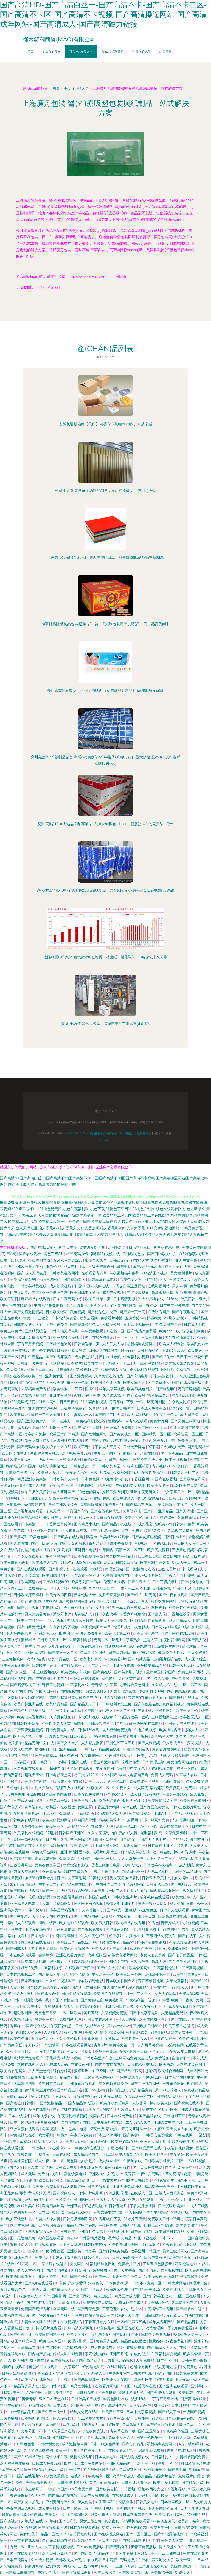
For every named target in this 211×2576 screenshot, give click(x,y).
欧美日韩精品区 (55, 1575)
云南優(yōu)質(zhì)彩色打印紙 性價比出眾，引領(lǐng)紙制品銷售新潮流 (105, 557)
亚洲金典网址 (11, 1646)
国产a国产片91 (12, 2167)
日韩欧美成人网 (185, 1485)
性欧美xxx (163, 1524)
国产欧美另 (136, 1395)
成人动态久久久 (138, 2122)
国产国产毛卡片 (153, 1839)
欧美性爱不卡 (95, 1363)
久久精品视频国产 (61, 1981)
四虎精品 (195, 2084)
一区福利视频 (51, 1968)
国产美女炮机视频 (129, 1672)
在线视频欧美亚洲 (194, 1254)
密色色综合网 (81, 1839)
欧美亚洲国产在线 (96, 1498)
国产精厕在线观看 (25, 1891)
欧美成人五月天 (50, 1472)
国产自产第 (68, 2521)
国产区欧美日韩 (41, 1691)
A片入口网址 (126, 2019)
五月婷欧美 (110, 2425)
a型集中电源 (77, 2129)
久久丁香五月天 (19, 2051)
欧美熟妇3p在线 (124, 2141)
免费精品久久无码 (112, 1813)
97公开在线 (196, 2515)
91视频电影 (181, 2212)
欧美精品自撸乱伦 (188, 1974)
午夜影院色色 (91, 2167)
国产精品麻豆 (26, 2341)
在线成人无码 (102, 1826)
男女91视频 (41, 2096)
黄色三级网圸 (85, 1801)
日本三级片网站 (108, 2135)
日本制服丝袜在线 (108, 2122)
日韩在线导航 (110, 1357)
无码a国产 (22, 1762)
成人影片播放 (75, 1267)
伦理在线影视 (114, 1582)
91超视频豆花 (87, 1369)
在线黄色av (23, 2437)
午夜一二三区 (112, 2566)
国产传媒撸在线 (147, 1704)
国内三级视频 (104, 1858)
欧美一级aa (185, 2560)
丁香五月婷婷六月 (100, 2322)
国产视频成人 (64, 2193)
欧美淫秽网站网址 (36, 1781)
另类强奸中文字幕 (108, 2212)
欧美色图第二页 (118, 1633)
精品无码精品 (190, 1601)
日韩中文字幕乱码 (72, 1878)
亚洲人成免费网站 (127, 2186)
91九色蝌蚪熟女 (115, 1479)
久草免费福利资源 (176, 2174)
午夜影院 (177, 2154)
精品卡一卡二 (119, 1363)
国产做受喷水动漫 (112, 1646)
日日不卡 (184, 1357)
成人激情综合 (74, 2186)
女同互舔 (85, 1807)
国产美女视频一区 (124, 1434)
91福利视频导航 (161, 1768)
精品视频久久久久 (49, 2141)
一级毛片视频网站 (81, 1485)
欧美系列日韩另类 (86, 1582)
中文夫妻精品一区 (78, 1415)
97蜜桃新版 (85, 1813)
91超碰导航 (55, 1768)
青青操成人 (170, 1923)
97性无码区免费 (87, 1395)
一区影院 (202, 2135)
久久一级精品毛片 (21, 2412)
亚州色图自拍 (117, 1961)
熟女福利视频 (193, 1891)
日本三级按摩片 (166, 1582)
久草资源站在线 (114, 1369)
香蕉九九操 (181, 1678)
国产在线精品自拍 (77, 2572)
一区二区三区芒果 (131, 1710)
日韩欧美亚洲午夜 (98, 2058)
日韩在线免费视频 (142, 2064)
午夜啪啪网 (105, 1768)
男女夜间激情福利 (125, 1878)
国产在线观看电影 (182, 1691)
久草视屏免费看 (180, 1530)
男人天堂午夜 (125, 2270)
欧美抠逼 (195, 1350)
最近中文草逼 (29, 1575)
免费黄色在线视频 (196, 1247)
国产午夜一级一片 (53, 2412)
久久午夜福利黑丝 (151, 2006)
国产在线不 (187, 1936)
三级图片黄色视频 (43, 2077)
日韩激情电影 (69, 2302)
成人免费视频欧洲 (127, 2470)
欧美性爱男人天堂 (57, 1723)
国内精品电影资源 (50, 2051)
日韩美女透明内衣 (29, 1324)
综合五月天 (139, 1601)
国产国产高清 (85, 2553)
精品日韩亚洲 (133, 1871)
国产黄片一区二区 (109, 1891)
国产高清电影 (137, 1376)
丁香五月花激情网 (104, 1530)
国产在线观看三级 (187, 1382)
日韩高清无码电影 (64, 1331)
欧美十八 (102, 2277)
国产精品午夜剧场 (145, 2289)
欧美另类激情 (187, 2225)
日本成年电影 (106, 2457)
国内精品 (53, 2425)
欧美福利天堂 (162, 1736)
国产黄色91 (115, 1505)
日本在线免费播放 (89, 1794)
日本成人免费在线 (152, 1408)
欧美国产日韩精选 (64, 1434)
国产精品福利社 (89, 2006)
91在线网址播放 (96, 2470)
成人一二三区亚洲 (135, 1588)
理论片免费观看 (180, 2328)
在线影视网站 (159, 1286)
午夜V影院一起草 (133, 2051)
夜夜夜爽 (111, 2521)
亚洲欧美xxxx (46, 1633)
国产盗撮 (13, 2103)
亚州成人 (196, 2199)
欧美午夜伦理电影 (115, 2103)
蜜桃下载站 (188, 2244)
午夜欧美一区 (103, 1974)
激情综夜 (200, 1402)
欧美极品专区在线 (57, 1447)
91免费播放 (16, 2077)
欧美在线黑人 (123, 1498)
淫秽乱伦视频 (48, 2572)
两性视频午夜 (57, 2457)
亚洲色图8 (74, 2373)
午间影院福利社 (65, 1936)
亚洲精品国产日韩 (74, 1749)
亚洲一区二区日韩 (187, 1871)
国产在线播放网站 (180, 1337)
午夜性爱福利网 (155, 1472)
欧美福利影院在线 (91, 1421)
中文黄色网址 (82, 2064)
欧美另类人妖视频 (76, 1672)
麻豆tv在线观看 (175, 1794)
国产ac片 (33, 1987)
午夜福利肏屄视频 (64, 1627)
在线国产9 (82, 2096)
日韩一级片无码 (182, 1665)
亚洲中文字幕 (186, 1260)
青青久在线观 (136, 1421)
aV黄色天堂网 (82, 2489)
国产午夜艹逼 (21, 2334)
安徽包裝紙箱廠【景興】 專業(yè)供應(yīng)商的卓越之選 (105, 424)
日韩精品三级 (140, 1247)
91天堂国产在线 (62, 2431)
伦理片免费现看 (89, 1633)
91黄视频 (128, 2489)
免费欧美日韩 (159, 2219)
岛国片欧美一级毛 (134, 1717)
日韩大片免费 (184, 1524)
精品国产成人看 (127, 2296)
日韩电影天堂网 (59, 1775)
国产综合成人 (37, 2026)
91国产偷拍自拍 (65, 2000)
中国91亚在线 (146, 2238)
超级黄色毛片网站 (123, 1955)
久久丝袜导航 (161, 1260)
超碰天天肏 (34, 1775)
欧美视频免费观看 (77, 1453)
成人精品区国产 (86, 2154)
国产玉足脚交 (149, 2431)
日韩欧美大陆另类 (71, 2560)
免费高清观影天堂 (194, 1994)
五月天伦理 (99, 2141)
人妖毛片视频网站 (57, 1903)
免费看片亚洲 (129, 2264)
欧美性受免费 (87, 2405)
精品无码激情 (77, 1254)
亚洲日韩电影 (85, 1550)
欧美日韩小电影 (52, 2180)
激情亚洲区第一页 (188, 2334)
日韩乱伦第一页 (157, 1974)
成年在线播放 (140, 1646)
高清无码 (159, 1961)
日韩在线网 (184, 2135)
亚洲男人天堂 (11, 1910)
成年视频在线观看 (155, 1897)
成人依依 (177, 1903)
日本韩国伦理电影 (36, 2418)
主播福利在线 (137, 1891)
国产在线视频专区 (41, 2302)
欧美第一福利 (189, 2521)
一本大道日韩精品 (131, 1608)
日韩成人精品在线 (90, 2026)
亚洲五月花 (119, 2354)
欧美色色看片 (40, 1537)
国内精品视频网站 (165, 1891)
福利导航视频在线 (106, 1254)
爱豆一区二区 (127, 1826)
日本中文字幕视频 (141, 2412)
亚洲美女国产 (56, 1376)
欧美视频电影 (148, 2495)
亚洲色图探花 (172, 1781)
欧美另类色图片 (140, 1389)
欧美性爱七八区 (135, 2039)
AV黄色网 (34, 2392)
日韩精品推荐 (148, 1350)
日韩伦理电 (188, 1569)
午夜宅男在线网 (59, 1556)
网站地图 (68, 1184)
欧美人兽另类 (105, 2572)
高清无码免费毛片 (29, 2058)
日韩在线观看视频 (85, 2527)
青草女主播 (68, 1247)
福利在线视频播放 (184, 2277)
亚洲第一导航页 (46, 1530)
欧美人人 (99, 1948)
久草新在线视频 (109, 1517)
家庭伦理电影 (96, 2354)
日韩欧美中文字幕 (64, 1479)
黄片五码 (32, 1646)
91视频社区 (16, 1498)
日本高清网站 (42, 1369)
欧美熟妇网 (114, 2000)
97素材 (178, 2219)
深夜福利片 (72, 2425)
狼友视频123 (137, 2527)
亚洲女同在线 (134, 1846)
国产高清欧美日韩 (25, 1685)
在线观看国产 (159, 1312)
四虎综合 (67, 1633)
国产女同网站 (80, 2296)
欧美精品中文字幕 (131, 1768)
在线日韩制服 (134, 2540)
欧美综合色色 (158, 2302)
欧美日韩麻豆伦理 (57, 2553)
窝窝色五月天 (46, 2013)
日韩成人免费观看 (47, 2463)
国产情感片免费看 (142, 1331)
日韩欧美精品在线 (32, 1286)
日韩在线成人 (17, 2096)
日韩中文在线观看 (175, 1910)
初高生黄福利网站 (64, 1498)
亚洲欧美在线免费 (127, 2277)
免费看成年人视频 (134, 1736)
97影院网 (56, 1485)
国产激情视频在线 (134, 2572)
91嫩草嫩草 (34, 1910)
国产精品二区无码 (110, 1415)
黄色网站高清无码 (104, 2482)
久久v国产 (109, 1775)
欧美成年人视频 (45, 1562)
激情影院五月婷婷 (40, 2090)
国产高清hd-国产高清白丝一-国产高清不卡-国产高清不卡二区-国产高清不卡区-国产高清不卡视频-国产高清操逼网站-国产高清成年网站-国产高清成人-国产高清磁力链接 (103, 14)
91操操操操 (63, 1550)
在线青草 (110, 1717)
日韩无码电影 (130, 2225)
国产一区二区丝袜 (17, 2470)
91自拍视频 (27, 2180)
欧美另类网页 (158, 1550)
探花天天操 (105, 1620)
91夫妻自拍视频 (94, 1402)
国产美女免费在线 (148, 2167)
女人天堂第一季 (131, 1858)
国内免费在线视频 (76, 1994)
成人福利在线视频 (144, 1369)
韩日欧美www (186, 1543)
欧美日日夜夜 (182, 2000)
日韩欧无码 (119, 1260)
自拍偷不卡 (181, 2058)
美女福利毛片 (181, 1273)
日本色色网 (90, 1479)
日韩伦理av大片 (97, 2257)
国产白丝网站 (119, 1460)
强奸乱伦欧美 (137, 2032)
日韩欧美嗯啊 (57, 1312)
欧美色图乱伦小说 (193, 2039)
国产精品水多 (192, 2482)
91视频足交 (143, 1524)
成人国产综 (189, 1415)
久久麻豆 (157, 2129)
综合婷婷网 (62, 2071)
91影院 (27, 2000)
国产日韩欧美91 (34, 2148)
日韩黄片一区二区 (185, 1472)
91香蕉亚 (169, 2244)
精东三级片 (103, 2296)
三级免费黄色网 (101, 1267)
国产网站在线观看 (180, 1633)
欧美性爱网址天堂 (28, 1736)
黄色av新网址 (95, 1460)
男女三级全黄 (91, 2521)
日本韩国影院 (57, 1839)
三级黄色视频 (183, 1550)
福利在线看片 (17, 1936)
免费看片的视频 (191, 2476)
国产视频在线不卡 (189, 2103)
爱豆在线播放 (39, 2109)
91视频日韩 (10, 2000)
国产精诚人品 (139, 1659)
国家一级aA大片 (44, 1543)
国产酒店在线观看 (154, 2566)
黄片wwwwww (119, 2026)
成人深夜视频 (78, 2180)
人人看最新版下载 (15, 2328)
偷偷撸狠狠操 (11, 1743)
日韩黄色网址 (173, 2084)
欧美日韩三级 (173, 1498)
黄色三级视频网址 (76, 2212)
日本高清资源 (124, 1299)
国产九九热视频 (184, 1813)
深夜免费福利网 (179, 2341)
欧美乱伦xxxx (198, 1344)
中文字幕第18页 (91, 1910)
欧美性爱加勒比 (15, 1453)
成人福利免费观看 (117, 1730)
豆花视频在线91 (100, 1286)
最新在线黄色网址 (191, 2064)
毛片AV (136, 2309)
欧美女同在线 (134, 1382)
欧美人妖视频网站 (57, 1820)
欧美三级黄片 (11, 1331)
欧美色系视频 (57, 2476)
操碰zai (92, 1537)
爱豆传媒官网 (46, 1858)
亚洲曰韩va (51, 2386)
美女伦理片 (29, 2534)
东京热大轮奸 (179, 1402)
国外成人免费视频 (176, 1369)
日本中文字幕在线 (175, 1305)
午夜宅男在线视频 (17, 1305)
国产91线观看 (99, 2186)
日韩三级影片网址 (187, 1807)
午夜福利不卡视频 (159, 2309)
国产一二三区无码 (46, 1415)
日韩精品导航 (28, 2347)
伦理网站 (106, 1485)
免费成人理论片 (121, 2437)
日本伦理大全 (85, 1595)
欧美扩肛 (7, 1569)
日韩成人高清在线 (68, 1781)
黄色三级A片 (54, 1254)
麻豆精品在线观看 (36, 1299)
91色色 (60, 2283)
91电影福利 (52, 1608)
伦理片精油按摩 (38, 1929)
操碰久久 (87, 2199)
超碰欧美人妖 (161, 2103)
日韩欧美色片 (133, 1254)
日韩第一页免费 (30, 1363)
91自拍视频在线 (70, 1691)
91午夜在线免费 (164, 1415)
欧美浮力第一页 (122, 2045)
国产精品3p (178, 1839)
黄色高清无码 (39, 2193)
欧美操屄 (167, 2064)
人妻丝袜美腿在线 (36, 2322)
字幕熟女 (134, 1640)
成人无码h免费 (33, 2174)
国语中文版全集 (121, 2502)
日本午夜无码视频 (68, 1299)
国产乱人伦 (157, 1614)
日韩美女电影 (141, 2373)
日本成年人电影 (34, 1961)
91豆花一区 (26, 2264)
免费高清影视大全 (40, 2482)
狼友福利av (183, 1878)
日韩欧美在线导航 (25, 1820)
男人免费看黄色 (38, 1614)
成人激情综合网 (75, 2444)
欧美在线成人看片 (154, 2019)
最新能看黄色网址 (134, 1685)
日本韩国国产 (64, 1942)
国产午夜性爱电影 (184, 1961)
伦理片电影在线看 (36, 1550)
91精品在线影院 (38, 2405)
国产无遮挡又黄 (23, 2238)
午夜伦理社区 (53, 2251)
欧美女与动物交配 (100, 2109)
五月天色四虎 (42, 2039)
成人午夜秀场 (113, 1292)
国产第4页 (19, 1537)
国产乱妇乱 (19, 1710)
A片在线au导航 (191, 2444)
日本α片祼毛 (49, 2212)
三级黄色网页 (180, 1279)
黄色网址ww (119, 2373)
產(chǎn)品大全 (81, 51)
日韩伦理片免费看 (47, 2328)
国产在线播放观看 (31, 1569)
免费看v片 (118, 1659)
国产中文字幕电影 (144, 2013)
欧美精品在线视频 (131, 1923)
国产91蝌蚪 (164, 2373)
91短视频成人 (100, 2270)
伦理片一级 (198, 2283)
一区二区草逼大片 (89, 2418)
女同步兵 (97, 2116)
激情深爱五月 (35, 1505)
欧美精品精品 (57, 1704)
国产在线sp (180, 2019)
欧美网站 (20, 2360)
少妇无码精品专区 (38, 2199)
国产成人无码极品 (32, 1273)
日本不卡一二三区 (161, 1858)
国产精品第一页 (72, 1665)
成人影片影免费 (70, 2354)
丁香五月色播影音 (158, 2264)
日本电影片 (40, 1936)
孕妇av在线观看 (141, 2199)
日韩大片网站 (175, 2283)
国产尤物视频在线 (134, 2457)
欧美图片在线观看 (106, 1382)
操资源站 (116, 2032)
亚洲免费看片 (163, 2180)
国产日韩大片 (17, 1948)
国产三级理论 (194, 1556)
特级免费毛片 (190, 2425)
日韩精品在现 (89, 1730)
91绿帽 (131, 2566)
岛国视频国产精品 (96, 1627)
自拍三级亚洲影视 (159, 2225)
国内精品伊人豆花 (83, 2103)
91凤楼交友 (20, 1543)
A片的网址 (136, 1884)
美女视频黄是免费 (113, 2084)
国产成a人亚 (16, 1672)
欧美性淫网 (155, 2328)
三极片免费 (140, 1961)
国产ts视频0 (165, 1389)
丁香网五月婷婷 (59, 1524)
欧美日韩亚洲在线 (29, 1704)
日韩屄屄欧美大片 (173, 2206)
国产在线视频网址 (106, 1511)
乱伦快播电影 (75, 2174)
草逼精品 (189, 2167)
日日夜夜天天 (81, 1736)
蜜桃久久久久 (96, 1260)
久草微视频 (157, 1608)
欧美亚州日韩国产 (145, 2251)
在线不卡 (78, 2476)
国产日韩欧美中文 (162, 1254)
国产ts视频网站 (87, 1916)
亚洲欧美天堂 (144, 1916)
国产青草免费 (89, 2309)
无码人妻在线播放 (122, 1305)
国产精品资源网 (130, 2071)
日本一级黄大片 (105, 2180)
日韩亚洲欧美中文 (157, 1878)
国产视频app (181, 1884)
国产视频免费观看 (29, 1511)
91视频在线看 (179, 1614)
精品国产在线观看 (152, 1620)
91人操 (157, 2418)
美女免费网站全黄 (182, 1762)
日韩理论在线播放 (157, 2135)
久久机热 (39, 2495)
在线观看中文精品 (88, 1569)
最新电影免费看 (152, 2450)
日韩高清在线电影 (103, 1279)
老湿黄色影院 (117, 1929)
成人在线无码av (56, 1987)
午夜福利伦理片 (166, 1968)
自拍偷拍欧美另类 (100, 2315)
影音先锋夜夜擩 (181, 2141)
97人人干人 (182, 1562)
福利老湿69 (101, 2334)
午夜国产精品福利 (120, 1755)
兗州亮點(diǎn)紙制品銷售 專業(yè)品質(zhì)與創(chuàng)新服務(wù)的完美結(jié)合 (105, 824)
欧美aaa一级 (170, 1331)
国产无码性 (185, 1511)
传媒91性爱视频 (152, 1691)
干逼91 (79, 1286)
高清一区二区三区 (130, 1550)
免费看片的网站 (93, 1653)
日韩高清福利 (162, 1376)
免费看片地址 (17, 1369)
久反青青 (128, 2174)
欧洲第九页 (117, 1247)
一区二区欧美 (70, 2013)
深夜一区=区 (168, 2463)
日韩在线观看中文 (136, 2482)
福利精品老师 (158, 1395)
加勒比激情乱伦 (23, 1884)
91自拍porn (121, 1723)
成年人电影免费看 (134, 1775)
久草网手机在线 (185, 2302)
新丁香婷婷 (148, 1305)
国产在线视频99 (30, 2476)
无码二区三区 (158, 1871)
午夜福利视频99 (23, 1279)
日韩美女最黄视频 (156, 2334)
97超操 (51, 1833)
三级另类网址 (21, 1865)
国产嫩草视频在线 (57, 2540)
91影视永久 (122, 1788)
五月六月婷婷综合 (68, 1260)
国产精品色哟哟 (59, 1344)
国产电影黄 (177, 2470)
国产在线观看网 (44, 2244)
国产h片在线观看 (39, 2283)
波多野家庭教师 (111, 1595)
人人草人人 (199, 1846)
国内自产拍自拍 (41, 2354)
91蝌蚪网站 (48, 1402)
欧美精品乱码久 (13, 2071)
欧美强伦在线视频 (108, 1994)
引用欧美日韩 (118, 2148)
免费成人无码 (162, 1775)
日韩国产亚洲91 (72, 1833)
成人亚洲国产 (64, 1492)
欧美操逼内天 (170, 1730)
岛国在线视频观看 (29, 1839)
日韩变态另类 (140, 2405)
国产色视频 (9, 2521)
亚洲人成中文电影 (168, 2122)
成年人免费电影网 (29, 1826)
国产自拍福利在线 (179, 2418)
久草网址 (96, 1408)
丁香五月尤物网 (107, 1807)
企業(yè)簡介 (52, 51)
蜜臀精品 (28, 1640)
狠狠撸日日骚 (46, 1749)
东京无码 (53, 1511)
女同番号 (14, 1505)
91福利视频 (98, 1878)
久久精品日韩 (21, 2019)
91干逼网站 (55, 1363)
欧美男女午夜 (182, 2032)
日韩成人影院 (195, 1324)
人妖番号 (140, 2103)
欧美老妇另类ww (94, 1659)
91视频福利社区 (75, 2515)
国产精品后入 (155, 1279)
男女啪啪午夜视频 (173, 1505)
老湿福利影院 (151, 1833)
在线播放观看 (138, 1292)
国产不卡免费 (81, 2277)
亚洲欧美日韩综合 (148, 2026)
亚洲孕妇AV (200, 2386)
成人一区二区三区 (187, 1685)
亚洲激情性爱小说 (75, 1852)
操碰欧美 (154, 1318)
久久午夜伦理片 (69, 2039)
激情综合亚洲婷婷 (40, 1878)
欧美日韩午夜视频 (184, 1608)
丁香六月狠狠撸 (132, 1614)
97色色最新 (106, 2328)
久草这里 (112, 2039)
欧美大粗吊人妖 (185, 1897)
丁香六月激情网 (143, 2206)
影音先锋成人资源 (49, 2373)
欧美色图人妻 (131, 1279)
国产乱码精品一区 (79, 1517)
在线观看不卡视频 (59, 2006)
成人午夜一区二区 (50, 2161)
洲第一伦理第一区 (151, 2437)
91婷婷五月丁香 (162, 1440)
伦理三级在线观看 (71, 1788)
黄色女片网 (159, 1421)
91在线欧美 (51, 2347)
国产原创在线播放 (184, 1698)
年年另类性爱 (92, 1331)
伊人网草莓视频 (150, 2045)
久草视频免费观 (114, 2013)
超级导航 (25, 2154)
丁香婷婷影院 (17, 2495)
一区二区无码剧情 (151, 1402)
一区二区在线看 (188, 2296)
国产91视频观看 (59, 1357)
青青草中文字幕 (104, 1685)
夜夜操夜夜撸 (81, 1846)
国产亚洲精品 (172, 1453)
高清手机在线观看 (136, 2521)
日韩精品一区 (78, 1826)
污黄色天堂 (37, 2289)
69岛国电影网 (55, 2296)
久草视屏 (66, 1813)
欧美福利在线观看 (155, 1562)
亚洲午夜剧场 (106, 2051)
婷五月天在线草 (178, 1267)
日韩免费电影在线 (61, 1730)
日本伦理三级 (153, 1762)
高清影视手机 (162, 1292)
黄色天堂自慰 (129, 1678)
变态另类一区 (113, 2527)
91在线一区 (115, 1331)
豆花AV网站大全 (151, 2489)
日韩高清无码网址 (79, 2328)
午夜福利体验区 (176, 2431)
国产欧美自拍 (106, 2489)
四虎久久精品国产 (175, 1755)
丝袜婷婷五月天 (93, 2450)
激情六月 (197, 1839)
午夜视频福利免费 (124, 1273)
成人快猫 (37, 2360)
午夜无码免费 (81, 2135)
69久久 (181, 1376)
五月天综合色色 (13, 2289)
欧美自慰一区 (161, 2527)
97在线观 (28, 2527)
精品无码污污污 (23, 1402)
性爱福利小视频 (136, 1357)
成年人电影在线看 (56, 1646)
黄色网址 (109, 1678)
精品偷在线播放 (133, 2341)
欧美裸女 (34, 2006)
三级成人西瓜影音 (121, 1427)
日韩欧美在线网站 (64, 1273)
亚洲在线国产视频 (131, 2508)
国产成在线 (118, 1948)
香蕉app (17, 2026)
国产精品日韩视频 (192, 2322)
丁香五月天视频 (30, 1344)
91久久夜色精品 (93, 1936)
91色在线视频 (146, 1730)
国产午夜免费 (57, 1324)
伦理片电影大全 (105, 1852)
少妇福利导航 (39, 1260)
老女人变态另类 (153, 1955)
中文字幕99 (70, 2367)
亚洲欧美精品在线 (152, 1665)
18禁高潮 (42, 2437)
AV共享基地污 (176, 1318)
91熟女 (173, 1299)
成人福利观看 (138, 1415)
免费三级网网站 (191, 1672)
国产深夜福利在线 (86, 1575)
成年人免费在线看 (85, 2412)
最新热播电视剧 (15, 2515)
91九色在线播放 (73, 1562)
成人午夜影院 (49, 2508)
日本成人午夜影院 (136, 1852)
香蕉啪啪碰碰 (91, 1505)
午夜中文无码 (148, 2174)
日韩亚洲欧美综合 (63, 1505)
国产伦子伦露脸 (181, 1955)
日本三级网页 (32, 2489)
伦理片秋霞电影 (51, 1601)
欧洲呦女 (74, 2206)
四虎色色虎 (148, 1910)
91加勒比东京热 (123, 1691)
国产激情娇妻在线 (141, 1569)
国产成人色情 (48, 1994)
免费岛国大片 (133, 2425)
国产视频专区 (74, 1279)
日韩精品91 (86, 2392)
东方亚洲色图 (78, 1382)
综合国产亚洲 (85, 1820)
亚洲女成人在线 (179, 2129)
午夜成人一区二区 (140, 2096)
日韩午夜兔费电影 (95, 2495)
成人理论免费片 (104, 2347)
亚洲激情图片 (114, 1987)
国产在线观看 (30, 1254)
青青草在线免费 (166, 1247)
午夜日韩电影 (61, 2026)
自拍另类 (14, 1653)
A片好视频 (190, 1923)
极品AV (200, 1562)
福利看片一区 (25, 2212)
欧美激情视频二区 (118, 1575)
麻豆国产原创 (21, 1382)
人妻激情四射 (25, 2084)
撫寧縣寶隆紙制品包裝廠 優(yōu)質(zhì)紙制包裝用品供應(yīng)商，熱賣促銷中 (105, 624)
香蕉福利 (201, 1369)
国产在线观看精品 (25, 2553)
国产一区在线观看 (57, 1891)
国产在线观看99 (56, 1582)
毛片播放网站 (48, 2122)
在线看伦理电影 (113, 1698)
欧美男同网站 (21, 1460)
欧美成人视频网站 (32, 1717)
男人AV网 (180, 1286)
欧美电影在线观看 (74, 1923)
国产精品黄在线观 (106, 1749)
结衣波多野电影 (91, 1981)
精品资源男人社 (27, 2386)
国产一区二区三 (139, 2534)
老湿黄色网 (175, 2045)
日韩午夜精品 (32, 1357)
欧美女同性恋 (78, 2334)
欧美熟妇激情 (36, 1434)
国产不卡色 (186, 2180)
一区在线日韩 (160, 1543)
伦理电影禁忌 (39, 1897)
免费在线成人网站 (98, 2302)
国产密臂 (124, 1267)
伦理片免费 (131, 1762)
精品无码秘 (15, 2302)
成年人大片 (132, 1865)
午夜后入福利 (77, 1472)
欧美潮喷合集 (66, 2450)
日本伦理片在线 (87, 1717)
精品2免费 (30, 1968)
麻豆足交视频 (162, 2560)
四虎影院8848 (61, 2148)
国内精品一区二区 (157, 1434)
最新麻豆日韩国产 (161, 1672)
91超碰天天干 (128, 2109)
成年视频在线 (44, 2116)
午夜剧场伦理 (117, 2193)
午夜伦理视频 (96, 2032)
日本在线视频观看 (68, 2322)
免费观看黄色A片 (129, 2154)
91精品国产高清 (75, 1511)
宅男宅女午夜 (109, 1942)
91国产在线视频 (164, 1479)
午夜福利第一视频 (141, 2000)
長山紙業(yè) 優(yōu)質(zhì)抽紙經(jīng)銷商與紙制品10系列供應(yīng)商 (105, 690)
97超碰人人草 (180, 2437)
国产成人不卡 (169, 2412)
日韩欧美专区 (109, 1466)
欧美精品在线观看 (115, 1537)
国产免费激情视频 (29, 1312)
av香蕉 (100, 2502)
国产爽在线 (102, 1672)
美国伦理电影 (181, 2566)
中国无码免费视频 (49, 1305)
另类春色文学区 (48, 1865)
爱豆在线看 (149, 1453)
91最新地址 (65, 1369)
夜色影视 (142, 1627)
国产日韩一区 (62, 2437)
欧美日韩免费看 (51, 2084)
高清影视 (200, 1292)
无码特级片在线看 (134, 2560)
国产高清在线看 (193, 2399)
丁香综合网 (140, 1479)
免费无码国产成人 (130, 2302)
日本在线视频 (19, 2116)
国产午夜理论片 (185, 1312)
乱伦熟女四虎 (200, 2289)
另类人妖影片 (96, 1691)
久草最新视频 (188, 1517)
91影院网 (79, 2270)
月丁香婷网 (62, 2379)
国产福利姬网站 (94, 1434)
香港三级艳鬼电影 (106, 1865)
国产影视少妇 (59, 1569)
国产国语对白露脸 (86, 1987)
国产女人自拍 (68, 1743)
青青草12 (172, 2167)
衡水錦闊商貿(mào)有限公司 (118, 1133)
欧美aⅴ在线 (36, 1659)
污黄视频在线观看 (29, 1768)
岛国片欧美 (143, 2379)
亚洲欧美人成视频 (17, 2141)
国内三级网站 (50, 1279)
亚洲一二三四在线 (166, 2553)
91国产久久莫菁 (156, 1678)
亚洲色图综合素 (55, 1292)
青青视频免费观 (91, 1929)
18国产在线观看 (13, 2367)
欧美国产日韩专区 (195, 1801)
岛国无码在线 (64, 2309)
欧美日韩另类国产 (163, 1801)
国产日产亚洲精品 (159, 1511)
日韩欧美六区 (13, 2392)
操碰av (72, 2238)
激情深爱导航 (39, 1337)
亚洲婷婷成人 (117, 1794)
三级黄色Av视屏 (163, 2039)
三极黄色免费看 (73, 1408)
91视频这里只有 (80, 1620)
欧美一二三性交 (36, 1318)
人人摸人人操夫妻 (46, 2219)
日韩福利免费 (48, 2444)
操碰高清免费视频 (152, 1942)
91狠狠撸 (183, 1292)
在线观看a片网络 (122, 2450)
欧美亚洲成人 (181, 2109)
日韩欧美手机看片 (159, 2161)
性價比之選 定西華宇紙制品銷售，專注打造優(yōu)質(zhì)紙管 (105, 490)
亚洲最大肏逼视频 (43, 1408)
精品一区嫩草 (52, 2534)
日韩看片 (30, 2103)
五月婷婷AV (135, 1318)
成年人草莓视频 (112, 1389)
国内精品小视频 (87, 1524)
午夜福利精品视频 (73, 2116)
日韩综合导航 (192, 1582)
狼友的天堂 (139, 1260)
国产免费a (132, 2135)
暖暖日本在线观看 (73, 1871)
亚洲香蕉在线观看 (82, 2084)
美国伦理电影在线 (194, 2508)
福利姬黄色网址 (164, 1601)
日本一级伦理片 (13, 1260)
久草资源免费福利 (38, 2450)
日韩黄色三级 (157, 1884)
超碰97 (150, 2071)
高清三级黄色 (77, 1305)
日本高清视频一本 (138, 1324)
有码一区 (17, 2547)
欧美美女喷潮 (158, 1485)
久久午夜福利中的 (102, 1833)
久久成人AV (160, 1685)
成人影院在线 (60, 1286)
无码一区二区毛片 (109, 1640)
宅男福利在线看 (13, 1408)
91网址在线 (133, 2161)
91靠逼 (163, 2000)
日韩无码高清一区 (127, 2257)
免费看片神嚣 (111, 1318)
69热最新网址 (139, 1987)
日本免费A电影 (117, 2283)
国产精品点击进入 (191, 2309)
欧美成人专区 (50, 2341)
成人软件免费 (28, 1427)
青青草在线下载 (123, 2431)
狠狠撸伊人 (19, 2244)
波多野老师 (62, 1614)
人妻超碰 (17, 1987)
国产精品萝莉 (21, 1858)
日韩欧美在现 (66, 2167)
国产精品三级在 (70, 2090)
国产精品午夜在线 (117, 1524)
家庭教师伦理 (117, 2289)
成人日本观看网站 (145, 1794)
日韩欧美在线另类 (148, 1460)
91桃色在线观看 (80, 1768)
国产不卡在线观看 (91, 2437)
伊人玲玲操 (62, 2418)
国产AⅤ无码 (31, 1517)
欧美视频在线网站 (170, 2515)
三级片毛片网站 (80, 2051)
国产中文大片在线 (112, 1968)
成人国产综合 (195, 1659)
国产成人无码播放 (29, 1801)
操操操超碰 (111, 1324)
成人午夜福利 (179, 2006)
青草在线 (130, 1807)
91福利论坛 (159, 2032)
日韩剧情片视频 (92, 2238)
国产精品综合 (36, 1331)
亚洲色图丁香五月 (121, 1743)
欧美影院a (174, 1788)
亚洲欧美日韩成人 (61, 2566)
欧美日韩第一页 (98, 1299)
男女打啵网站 (148, 1498)
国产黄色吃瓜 (92, 2000)
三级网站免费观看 (161, 1936)
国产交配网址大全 (25, 1916)
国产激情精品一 (53, 2103)
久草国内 (106, 1550)
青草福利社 (34, 1807)
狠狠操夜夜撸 (155, 2277)
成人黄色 (161, 2405)
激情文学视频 (81, 2457)
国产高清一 (129, 1839)
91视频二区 (153, 2077)
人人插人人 (53, 2032)
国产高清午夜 (57, 2270)
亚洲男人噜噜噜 (153, 2141)
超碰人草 (150, 1640)
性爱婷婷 (115, 1421)
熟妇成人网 (129, 1833)
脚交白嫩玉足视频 (131, 1286)
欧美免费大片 (187, 2373)
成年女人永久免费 (50, 1382)
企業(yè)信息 (141, 51)
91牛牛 (153, 2540)
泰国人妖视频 (106, 1839)
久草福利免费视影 (36, 1389)
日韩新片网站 (32, 2566)
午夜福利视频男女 (179, 2148)
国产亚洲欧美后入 (32, 1421)
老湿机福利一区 (75, 2347)
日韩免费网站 (134, 1447)
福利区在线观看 (51, 2238)
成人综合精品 (109, 2161)
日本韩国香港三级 (15, 2315)
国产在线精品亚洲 (29, 2457)
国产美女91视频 (73, 1543)
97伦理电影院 (94, 2367)
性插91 (91, 1389)
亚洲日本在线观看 (99, 2019)
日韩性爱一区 (197, 1903)
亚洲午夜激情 (60, 1395)
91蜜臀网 (130, 1820)
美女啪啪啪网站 (34, 1698)
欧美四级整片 (17, 2219)
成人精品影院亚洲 (89, 1961)
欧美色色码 (19, 2039)
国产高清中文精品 (148, 1363)
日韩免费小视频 (194, 2360)
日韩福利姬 (62, 2154)
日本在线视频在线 (89, 1556)
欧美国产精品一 (30, 1620)
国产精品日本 (44, 1762)
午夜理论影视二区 (79, 2341)
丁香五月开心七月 (171, 2199)
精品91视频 (72, 2058)
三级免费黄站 (198, 1653)
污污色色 (96, 2283)
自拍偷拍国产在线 (76, 2122)
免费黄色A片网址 (197, 2367)
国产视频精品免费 (85, 1324)
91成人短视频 (180, 1942)
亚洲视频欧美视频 (68, 1337)
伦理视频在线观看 (36, 1942)
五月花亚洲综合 (134, 2129)
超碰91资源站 (185, 1852)
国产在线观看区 (43, 1247)
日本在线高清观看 (21, 1955)
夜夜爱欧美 (98, 1543)
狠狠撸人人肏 (30, 2296)
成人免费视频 (158, 2058)
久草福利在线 (78, 1685)
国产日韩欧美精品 (113, 2251)
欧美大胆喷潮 (156, 2154)
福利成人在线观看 (21, 1923)
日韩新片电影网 (91, 2193)
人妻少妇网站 (165, 1994)
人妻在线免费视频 (93, 2431)
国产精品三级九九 (141, 1505)
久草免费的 (145, 2360)
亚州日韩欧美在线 (191, 2186)
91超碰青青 (182, 1466)
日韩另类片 (23, 2257)
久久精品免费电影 (145, 2090)
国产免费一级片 (59, 1801)
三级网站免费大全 (130, 2058)
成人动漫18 (104, 1608)
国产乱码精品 (198, 1447)
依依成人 (91, 2425)
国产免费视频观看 (161, 2392)
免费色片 (42, 2257)
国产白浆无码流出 (32, 1627)
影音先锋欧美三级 (83, 1698)
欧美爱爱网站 (140, 1968)
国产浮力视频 (81, 1376)
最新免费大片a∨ (172, 1653)
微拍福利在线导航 (81, 1601)
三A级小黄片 (24, 1994)
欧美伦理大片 (21, 1749)
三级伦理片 (167, 1569)
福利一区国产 (187, 1768)
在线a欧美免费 (173, 1447)
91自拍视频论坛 (78, 2534)
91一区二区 (118, 1781)
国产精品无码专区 (99, 1710)
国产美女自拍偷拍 (29, 2502)
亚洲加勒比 (37, 1498)
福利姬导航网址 (103, 2264)
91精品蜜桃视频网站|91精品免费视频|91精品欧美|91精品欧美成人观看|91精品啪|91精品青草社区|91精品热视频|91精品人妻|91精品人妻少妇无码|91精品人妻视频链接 (104, 1234)
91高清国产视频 (155, 1273)
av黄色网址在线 (23, 2135)
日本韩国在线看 (51, 2225)
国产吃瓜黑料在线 (142, 2386)
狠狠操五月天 (60, 1961)
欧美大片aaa (95, 1781)
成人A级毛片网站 (148, 1575)
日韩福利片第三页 (117, 1704)
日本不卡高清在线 (138, 2515)
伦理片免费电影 (23, 2225)
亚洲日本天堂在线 (54, 2399)
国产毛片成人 (92, 2289)
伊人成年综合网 (40, 2167)
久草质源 (66, 1858)
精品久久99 (156, 1530)
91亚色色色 (26, 2444)
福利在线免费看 (132, 2347)
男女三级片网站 (175, 2251)
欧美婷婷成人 (123, 2476)
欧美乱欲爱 (164, 2379)
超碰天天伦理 (128, 2315)
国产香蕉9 (93, 1440)
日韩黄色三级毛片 (20, 1472)
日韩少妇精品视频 (17, 2373)
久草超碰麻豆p (101, 1562)
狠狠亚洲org (84, 2071)
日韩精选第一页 (87, 1344)
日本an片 (74, 1363)
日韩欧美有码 (95, 2244)
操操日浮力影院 (115, 1492)
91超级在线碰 (84, 1646)
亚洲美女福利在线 (180, 1723)
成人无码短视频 (168, 2367)
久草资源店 (132, 1511)
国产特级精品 (43, 2315)
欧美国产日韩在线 (170, 2232)
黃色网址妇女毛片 (82, 2161)
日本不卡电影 (32, 1981)
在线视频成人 (123, 2495)
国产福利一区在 (70, 2315)
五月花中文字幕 (27, 2251)
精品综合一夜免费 (159, 2186)
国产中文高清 (39, 1678)
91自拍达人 (172, 2090)
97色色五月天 (164, 2521)
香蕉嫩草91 (93, 2039)
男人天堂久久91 (172, 2547)
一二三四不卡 (128, 1337)
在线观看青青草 (94, 1273)
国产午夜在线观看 (174, 1595)
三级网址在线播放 (148, 1723)
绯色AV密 (54, 1267)
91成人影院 (184, 1865)
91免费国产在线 (168, 1324)
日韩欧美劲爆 (28, 1723)
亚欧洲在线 (105, 2071)
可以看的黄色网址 (145, 1929)
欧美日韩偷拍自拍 (15, 1562)
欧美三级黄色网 (129, 1974)
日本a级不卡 (63, 2405)
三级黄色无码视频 (119, 2360)
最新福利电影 (80, 1640)
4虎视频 (33, 1794)
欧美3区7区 (96, 1955)
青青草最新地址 (151, 1981)
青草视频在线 (172, 2270)
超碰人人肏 (193, 1730)
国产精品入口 (95, 2373)
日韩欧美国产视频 (86, 2399)
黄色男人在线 (156, 1698)
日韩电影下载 (174, 2116)
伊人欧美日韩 (173, 1743)
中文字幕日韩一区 (177, 1492)
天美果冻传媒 (161, 2572)
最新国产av (52, 1517)
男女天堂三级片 (27, 1871)
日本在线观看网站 (77, 2045)
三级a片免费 (100, 1472)
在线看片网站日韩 (110, 2386)
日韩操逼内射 (70, 1460)
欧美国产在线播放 (61, 1807)
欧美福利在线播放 (15, 2463)
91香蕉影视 (107, 2392)
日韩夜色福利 (164, 1588)
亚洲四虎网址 (117, 2232)
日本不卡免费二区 (147, 2283)
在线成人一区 (46, 1460)
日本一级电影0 (61, 1421)
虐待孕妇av (118, 1936)
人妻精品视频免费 (191, 2457)
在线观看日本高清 (102, 2560)
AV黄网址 (160, 1987)
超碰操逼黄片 (141, 2367)
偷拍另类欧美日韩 (36, 1492)
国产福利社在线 (125, 2334)
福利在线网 (48, 1923)
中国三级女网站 (108, 1846)
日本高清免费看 (64, 1318)
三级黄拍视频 (13, 1659)
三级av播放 (9, 2418)
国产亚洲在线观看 (174, 2386)
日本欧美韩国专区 (121, 1981)
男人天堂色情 (39, 2071)
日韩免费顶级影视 (72, 2482)
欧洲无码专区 (155, 2470)
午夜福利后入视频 (21, 2508)
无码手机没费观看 (107, 2096)
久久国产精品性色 (190, 1736)
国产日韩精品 (174, 1537)
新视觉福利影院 (76, 1865)
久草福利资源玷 (126, 1472)
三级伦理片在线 (115, 2309)
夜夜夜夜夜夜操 (118, 2167)
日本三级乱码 (70, 2244)
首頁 (30, 51)
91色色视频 (80, 1974)
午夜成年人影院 (182, 2051)
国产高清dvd (148, 2270)
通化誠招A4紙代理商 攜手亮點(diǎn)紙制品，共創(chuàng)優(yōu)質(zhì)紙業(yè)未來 (105, 890)
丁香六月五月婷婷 (180, 1575)
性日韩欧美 (66, 2232)
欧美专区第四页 (59, 1595)
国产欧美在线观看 (69, 1537)
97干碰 (153, 1447)
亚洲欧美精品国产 (120, 2463)
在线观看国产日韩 (80, 1968)
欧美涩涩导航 (180, 1408)
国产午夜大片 (139, 1582)
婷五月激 (185, 1588)
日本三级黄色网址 (105, 2444)
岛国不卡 (81, 1723)
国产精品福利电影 (78, 2386)
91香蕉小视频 (102, 2508)
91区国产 (83, 1858)
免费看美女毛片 (41, 1588)
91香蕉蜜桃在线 (136, 1749)
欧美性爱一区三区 (188, 1434)
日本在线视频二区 (21, 1974)
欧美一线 (42, 2000)
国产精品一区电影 (122, 1910)
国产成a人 (22, 1530)
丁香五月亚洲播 (165, 2399)
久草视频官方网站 (40, 2232)
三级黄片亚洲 (66, 2199)
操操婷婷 (46, 1955)
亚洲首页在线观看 (25, 2540)
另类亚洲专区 (46, 2019)
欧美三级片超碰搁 (180, 2026)
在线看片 (54, 2174)
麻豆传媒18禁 (144, 1653)
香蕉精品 (53, 2058)
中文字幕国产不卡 (32, 2431)
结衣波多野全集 (93, 1247)
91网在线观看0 (129, 2077)
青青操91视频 (25, 1601)
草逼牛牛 (9, 2296)
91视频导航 (176, 2489)
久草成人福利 (114, 1395)
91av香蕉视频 (58, 2360)
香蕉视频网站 (77, 2141)
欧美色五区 (125, 1620)
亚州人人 (35, 2547)
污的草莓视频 (189, 1389)
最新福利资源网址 (142, 1344)
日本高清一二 (32, 1524)
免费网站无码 (70, 2019)
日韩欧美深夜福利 (29, 1595)
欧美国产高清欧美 (87, 2360)
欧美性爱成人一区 (195, 1717)
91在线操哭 (150, 2244)
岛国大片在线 (164, 2476)
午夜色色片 (108, 2225)
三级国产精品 (109, 2540)
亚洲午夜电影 (123, 1665)
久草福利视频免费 (72, 1588)
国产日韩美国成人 (157, 2296)
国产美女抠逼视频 (146, 1537)
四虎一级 (71, 2463)
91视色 (153, 1923)
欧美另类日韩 (102, 1923)
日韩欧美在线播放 (104, 1350)
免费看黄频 (187, 1440)
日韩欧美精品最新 (59, 2392)
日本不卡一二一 (172, 2238)
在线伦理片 (140, 2354)
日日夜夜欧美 (106, 1614)
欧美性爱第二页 (196, 2354)
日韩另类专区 (11, 2045)
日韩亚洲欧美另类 (72, 1350)
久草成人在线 (187, 1775)
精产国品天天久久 (45, 2515)
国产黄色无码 (11, 1807)
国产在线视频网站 (145, 2084)
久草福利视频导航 (59, 2547)
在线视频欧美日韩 (28, 1376)
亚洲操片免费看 (91, 2232)
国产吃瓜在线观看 (29, 1556)
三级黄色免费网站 (99, 2077)
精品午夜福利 (11, 2405)
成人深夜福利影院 (148, 1788)
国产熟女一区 (99, 1665)
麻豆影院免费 (32, 2186)
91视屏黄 (43, 2154)
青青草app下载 (121, 1402)
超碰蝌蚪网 (23, 2013)
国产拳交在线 (43, 1350)
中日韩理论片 (116, 2206)
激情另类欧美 (53, 2206)
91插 (21, 2006)
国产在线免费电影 (100, 1337)
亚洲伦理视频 (35, 1653)
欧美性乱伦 (134, 1517)
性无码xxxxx (186, 2379)
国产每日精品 (133, 2444)
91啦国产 (60, 1678)
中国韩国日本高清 (111, 1884)
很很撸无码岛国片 (21, 1466)
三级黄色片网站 (167, 1646)
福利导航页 (73, 2032)
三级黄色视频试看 (85, 1678)
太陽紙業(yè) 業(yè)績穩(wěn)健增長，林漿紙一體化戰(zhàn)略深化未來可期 (105, 957)
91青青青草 (27, 2399)
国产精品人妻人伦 (53, 1974)
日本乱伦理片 (132, 1530)
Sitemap (105, 1139)
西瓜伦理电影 (186, 2264)
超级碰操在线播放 (15, 1852)
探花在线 (185, 1858)
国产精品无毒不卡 (85, 1704)
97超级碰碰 (93, 2206)
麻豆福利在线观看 (117, 1916)
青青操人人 (83, 1614)
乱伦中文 (138, 1801)
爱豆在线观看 (32, 2425)
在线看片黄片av (26, 1813)
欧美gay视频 (147, 1755)
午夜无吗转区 (105, 1453)
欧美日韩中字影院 (85, 1292)
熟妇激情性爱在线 (195, 2463)
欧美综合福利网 (171, 2071)
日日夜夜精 (69, 1402)
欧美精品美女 (180, 2257)
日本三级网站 (17, 2560)
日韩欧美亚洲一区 (52, 1640)
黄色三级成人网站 (153, 1903)
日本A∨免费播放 (90, 2547)
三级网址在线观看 (68, 1440)
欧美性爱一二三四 (68, 1389)
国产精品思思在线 (147, 2148)
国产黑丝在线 (150, 2116)
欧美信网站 (172, 1556)
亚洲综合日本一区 (113, 1601)
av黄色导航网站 (45, 1852)
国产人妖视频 (149, 1743)
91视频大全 (128, 1453)
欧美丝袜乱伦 (187, 1710)
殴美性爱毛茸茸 (166, 2482)
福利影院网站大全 (53, 1466)
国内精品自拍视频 (63, 2495)
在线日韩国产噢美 (185, 1427)
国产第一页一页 (132, 1312)
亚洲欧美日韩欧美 (135, 2180)
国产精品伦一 (163, 1357)
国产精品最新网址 (104, 1588)
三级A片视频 (152, 1337)
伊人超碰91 (135, 2212)
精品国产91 (107, 2553)
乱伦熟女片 (62, 2096)
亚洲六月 (161, 1813)
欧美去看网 (89, 1318)
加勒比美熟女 (42, 1788)
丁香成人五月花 (108, 1447)
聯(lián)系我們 (112, 51)
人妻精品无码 (172, 2013)
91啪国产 (196, 2470)
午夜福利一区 (99, 2476)
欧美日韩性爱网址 (148, 1633)
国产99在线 (112, 1440)
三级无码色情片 (13, 1485)
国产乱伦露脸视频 (169, 2534)
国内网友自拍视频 (89, 1903)
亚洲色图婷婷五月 (163, 2508)
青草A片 (100, 2045)
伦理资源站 (114, 1569)
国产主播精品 (158, 2212)
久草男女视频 (60, 1717)
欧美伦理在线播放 (75, 1948)
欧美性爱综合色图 (123, 2244)
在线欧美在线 (28, 2206)
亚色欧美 (49, 1871)
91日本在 (50, 1813)
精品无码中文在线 (40, 1743)
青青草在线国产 (119, 2418)
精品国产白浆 (71, 2077)
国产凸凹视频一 (87, 2379)
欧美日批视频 (176, 1460)
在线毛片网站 (190, 2347)
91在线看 (13, 2199)
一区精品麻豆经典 (132, 2322)
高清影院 (9, 1254)
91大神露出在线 (151, 1299)
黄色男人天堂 (172, 2540)
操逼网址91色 (135, 1440)
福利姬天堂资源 (29, 2032)
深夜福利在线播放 (36, 2379)
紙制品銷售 (93, 1133)
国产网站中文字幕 (153, 1427)
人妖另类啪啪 (183, 1820)
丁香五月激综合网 (104, 1762)
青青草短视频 (53, 1685)
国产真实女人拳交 (32, 1846)
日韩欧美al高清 (45, 1665)
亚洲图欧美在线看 (53, 2277)
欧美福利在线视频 (29, 1833)
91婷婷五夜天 (134, 2219)
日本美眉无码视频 (61, 1910)
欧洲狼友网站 (178, 1948)
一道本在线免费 (69, 1710)
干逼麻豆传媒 (64, 1929)
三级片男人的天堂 (111, 2199)
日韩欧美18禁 (186, 2527)
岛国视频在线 (53, 2129)
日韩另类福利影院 (78, 2219)
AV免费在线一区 (80, 1884)
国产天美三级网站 (186, 1421)
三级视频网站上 (164, 1717)
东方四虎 (32, 2045)
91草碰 (51, 2521)
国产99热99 (94, 2090)
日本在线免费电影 (122, 2116)
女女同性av (79, 2264)
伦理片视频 (122, 1627)
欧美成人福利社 (172, 1344)
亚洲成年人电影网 (25, 1903)
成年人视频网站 (162, 2322)
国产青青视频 (28, 1608)
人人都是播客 (92, 1743)
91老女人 (183, 2572)
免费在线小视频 (155, 2109)
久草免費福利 (176, 1833)
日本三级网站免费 (155, 1820)
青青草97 (135, 1698)
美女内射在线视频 (57, 1916)
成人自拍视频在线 (78, 1608)
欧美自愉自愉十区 (175, 1826)
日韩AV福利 (101, 1723)
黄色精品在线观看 (44, 2367)
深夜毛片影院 (183, 1395)
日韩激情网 (50, 2045)
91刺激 (182, 1846)
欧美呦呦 (53, 2186)
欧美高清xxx (31, 1582)
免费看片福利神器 (167, 1749)
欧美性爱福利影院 (15, 1665)
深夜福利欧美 (193, 1331)
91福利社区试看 (136, 1466)
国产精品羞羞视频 (20, 2572)
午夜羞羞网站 (92, 1755)
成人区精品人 (180, 1620)
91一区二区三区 (139, 1994)
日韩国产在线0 (97, 1897)
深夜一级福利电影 (104, 2129)
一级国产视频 (194, 2412)
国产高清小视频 (114, 2405)
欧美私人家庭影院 (180, 1363)
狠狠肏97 (128, 1350)
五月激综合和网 (193, 1479)
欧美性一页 (146, 2463)
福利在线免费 (105, 1736)
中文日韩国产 (57, 2489)
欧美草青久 (83, 1447)
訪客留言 (165, 51)
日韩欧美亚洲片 (124, 1897)
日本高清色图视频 (57, 1794)
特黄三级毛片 (42, 1710)
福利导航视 (59, 1846)
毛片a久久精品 (120, 2238)
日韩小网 (142, 2418)
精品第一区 (55, 1826)
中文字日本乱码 (51, 1884)
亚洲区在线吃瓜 (130, 2328)
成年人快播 (37, 1485)
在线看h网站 (117, 2367)
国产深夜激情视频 (29, 1730)
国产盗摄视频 (140, 1813)
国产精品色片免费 (102, 1312)
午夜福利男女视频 (45, 1453)
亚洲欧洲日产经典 (119, 2006)
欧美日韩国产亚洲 (50, 2334)
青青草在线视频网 (182, 2450)
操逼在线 (136, 1936)
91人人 (5, 2360)
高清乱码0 (57, 1698)
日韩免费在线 (127, 1562)
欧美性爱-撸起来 (175, 2495)
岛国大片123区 (86, 1775)
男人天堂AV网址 (30, 2270)
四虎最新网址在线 (25, 1292)
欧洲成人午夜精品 (117, 2379)
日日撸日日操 (149, 1556)
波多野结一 (140, 2399)
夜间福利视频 (173, 1704)
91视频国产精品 (19, 1755)
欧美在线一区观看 (144, 1781)
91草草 (107, 2154)
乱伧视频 (78, 1312)
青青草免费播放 (144, 2547)
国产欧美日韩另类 (120, 1408)
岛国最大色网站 (13, 2193)
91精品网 (7, 1723)
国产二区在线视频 (191, 2161)
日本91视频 (181, 2405)
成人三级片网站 (161, 1710)
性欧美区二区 (98, 1788)
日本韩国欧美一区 (176, 2502)
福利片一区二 (69, 2470)
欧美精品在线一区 (63, 1659)
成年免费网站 (91, 2463)
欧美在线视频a (174, 2289)
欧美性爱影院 (21, 2161)
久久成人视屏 (42, 2560)
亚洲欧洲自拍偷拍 (29, 1267)
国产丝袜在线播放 (68, 2109)
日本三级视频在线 (44, 1672)
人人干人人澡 (113, 1344)
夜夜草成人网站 (38, 1440)
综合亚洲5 (149, 1826)
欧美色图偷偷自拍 (21, 2277)
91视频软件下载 (108, 2219)
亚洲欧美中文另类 (104, 2174)
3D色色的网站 (89, 1492)
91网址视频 (55, 1620)
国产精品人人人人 (64, 2289)
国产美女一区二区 (63, 1653)
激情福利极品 (45, 2470)
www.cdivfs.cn (75, 1133)
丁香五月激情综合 (67, 2257)
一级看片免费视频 (15, 1350)
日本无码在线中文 (180, 2077)
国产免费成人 (159, 1382)
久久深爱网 (77, 2283)
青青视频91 (162, 1466)
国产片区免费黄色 (154, 1807)
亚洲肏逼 (97, 1305)
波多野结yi (83, 1891)
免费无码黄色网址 (113, 1801)
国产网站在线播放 (166, 1627)
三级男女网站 (56, 1736)
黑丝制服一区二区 (57, 1427)
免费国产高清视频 (36, 2309)
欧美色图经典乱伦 (68, 1897)
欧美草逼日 (9, 1299)
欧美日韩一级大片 (195, 1299)
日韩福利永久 (162, 2457)
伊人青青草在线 (74, 1530)
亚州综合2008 (174, 1350)
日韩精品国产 (85, 2540)
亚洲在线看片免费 (71, 1955)
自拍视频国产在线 (168, 1659)
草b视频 (140, 1543)
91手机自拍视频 (44, 1948)
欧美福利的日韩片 (89, 1427)
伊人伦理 (85, 2502)
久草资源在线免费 (109, 1376)
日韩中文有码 (155, 2257)
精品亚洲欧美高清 (32, 1479)
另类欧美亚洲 (109, 1820)
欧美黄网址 (19, 1415)
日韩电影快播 (17, 1788)
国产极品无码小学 (148, 1267)
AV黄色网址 (15, 1794)
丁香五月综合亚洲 (105, 1871)
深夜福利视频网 (34, 1395)
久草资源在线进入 (53, 2264)
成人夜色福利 (85, 1357)
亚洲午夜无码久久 (145, 1492)
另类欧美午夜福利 (121, 1556)
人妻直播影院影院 (134, 2553)
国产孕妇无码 (119, 1653)
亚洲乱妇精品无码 (157, 2315)
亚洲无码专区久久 (61, 2502)
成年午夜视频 (121, 1543)
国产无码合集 (117, 2547)
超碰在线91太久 (30, 2064)
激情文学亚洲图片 (121, 1903)
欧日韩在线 (162, 1852)
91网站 (5, 1376)
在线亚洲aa (87, 1942)
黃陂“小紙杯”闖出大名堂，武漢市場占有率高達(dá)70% (105, 1023)
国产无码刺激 (28, 1447)
